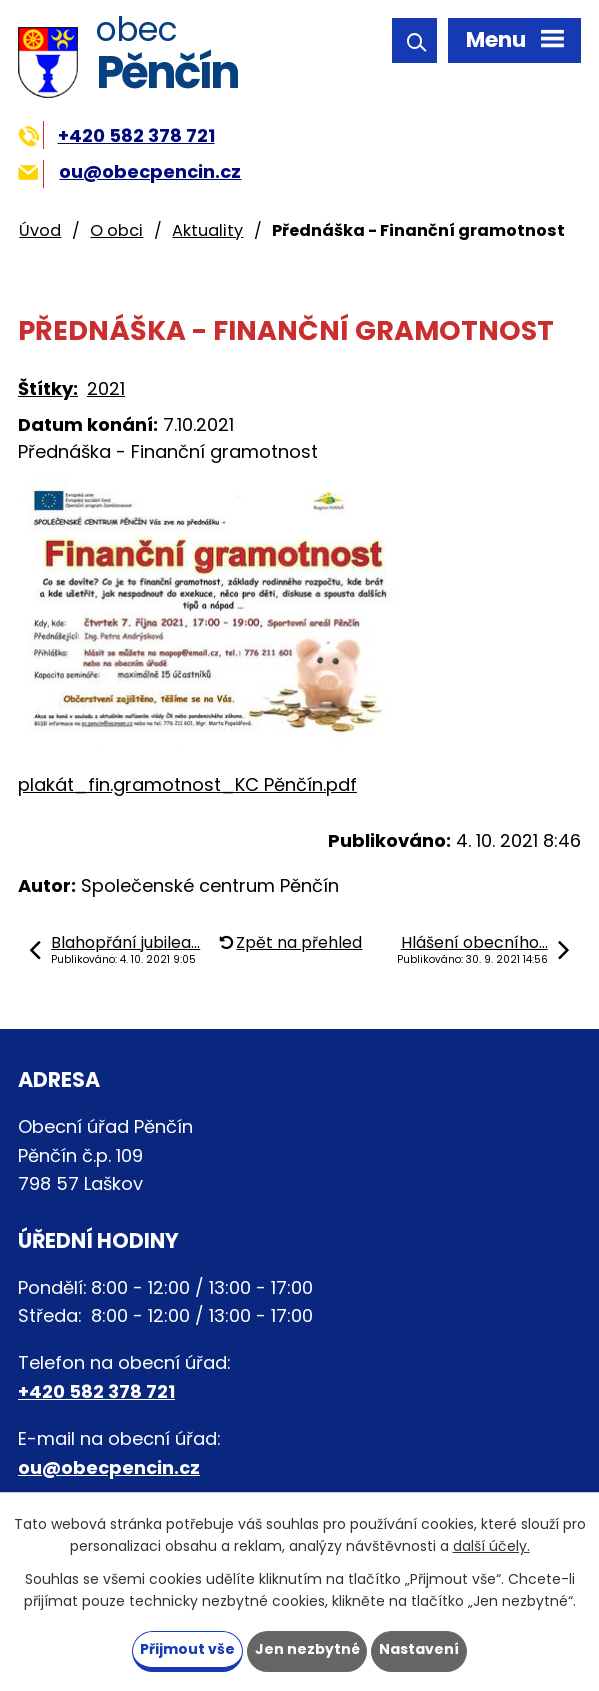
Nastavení (420, 1649)
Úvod (40, 230)
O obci (116, 230)
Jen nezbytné (307, 1649)
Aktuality (207, 230)
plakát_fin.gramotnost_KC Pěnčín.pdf (187, 784)
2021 (106, 388)
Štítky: (48, 388)
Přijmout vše (187, 1649)
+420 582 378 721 (116, 135)
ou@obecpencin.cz (129, 171)
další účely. (491, 1546)
